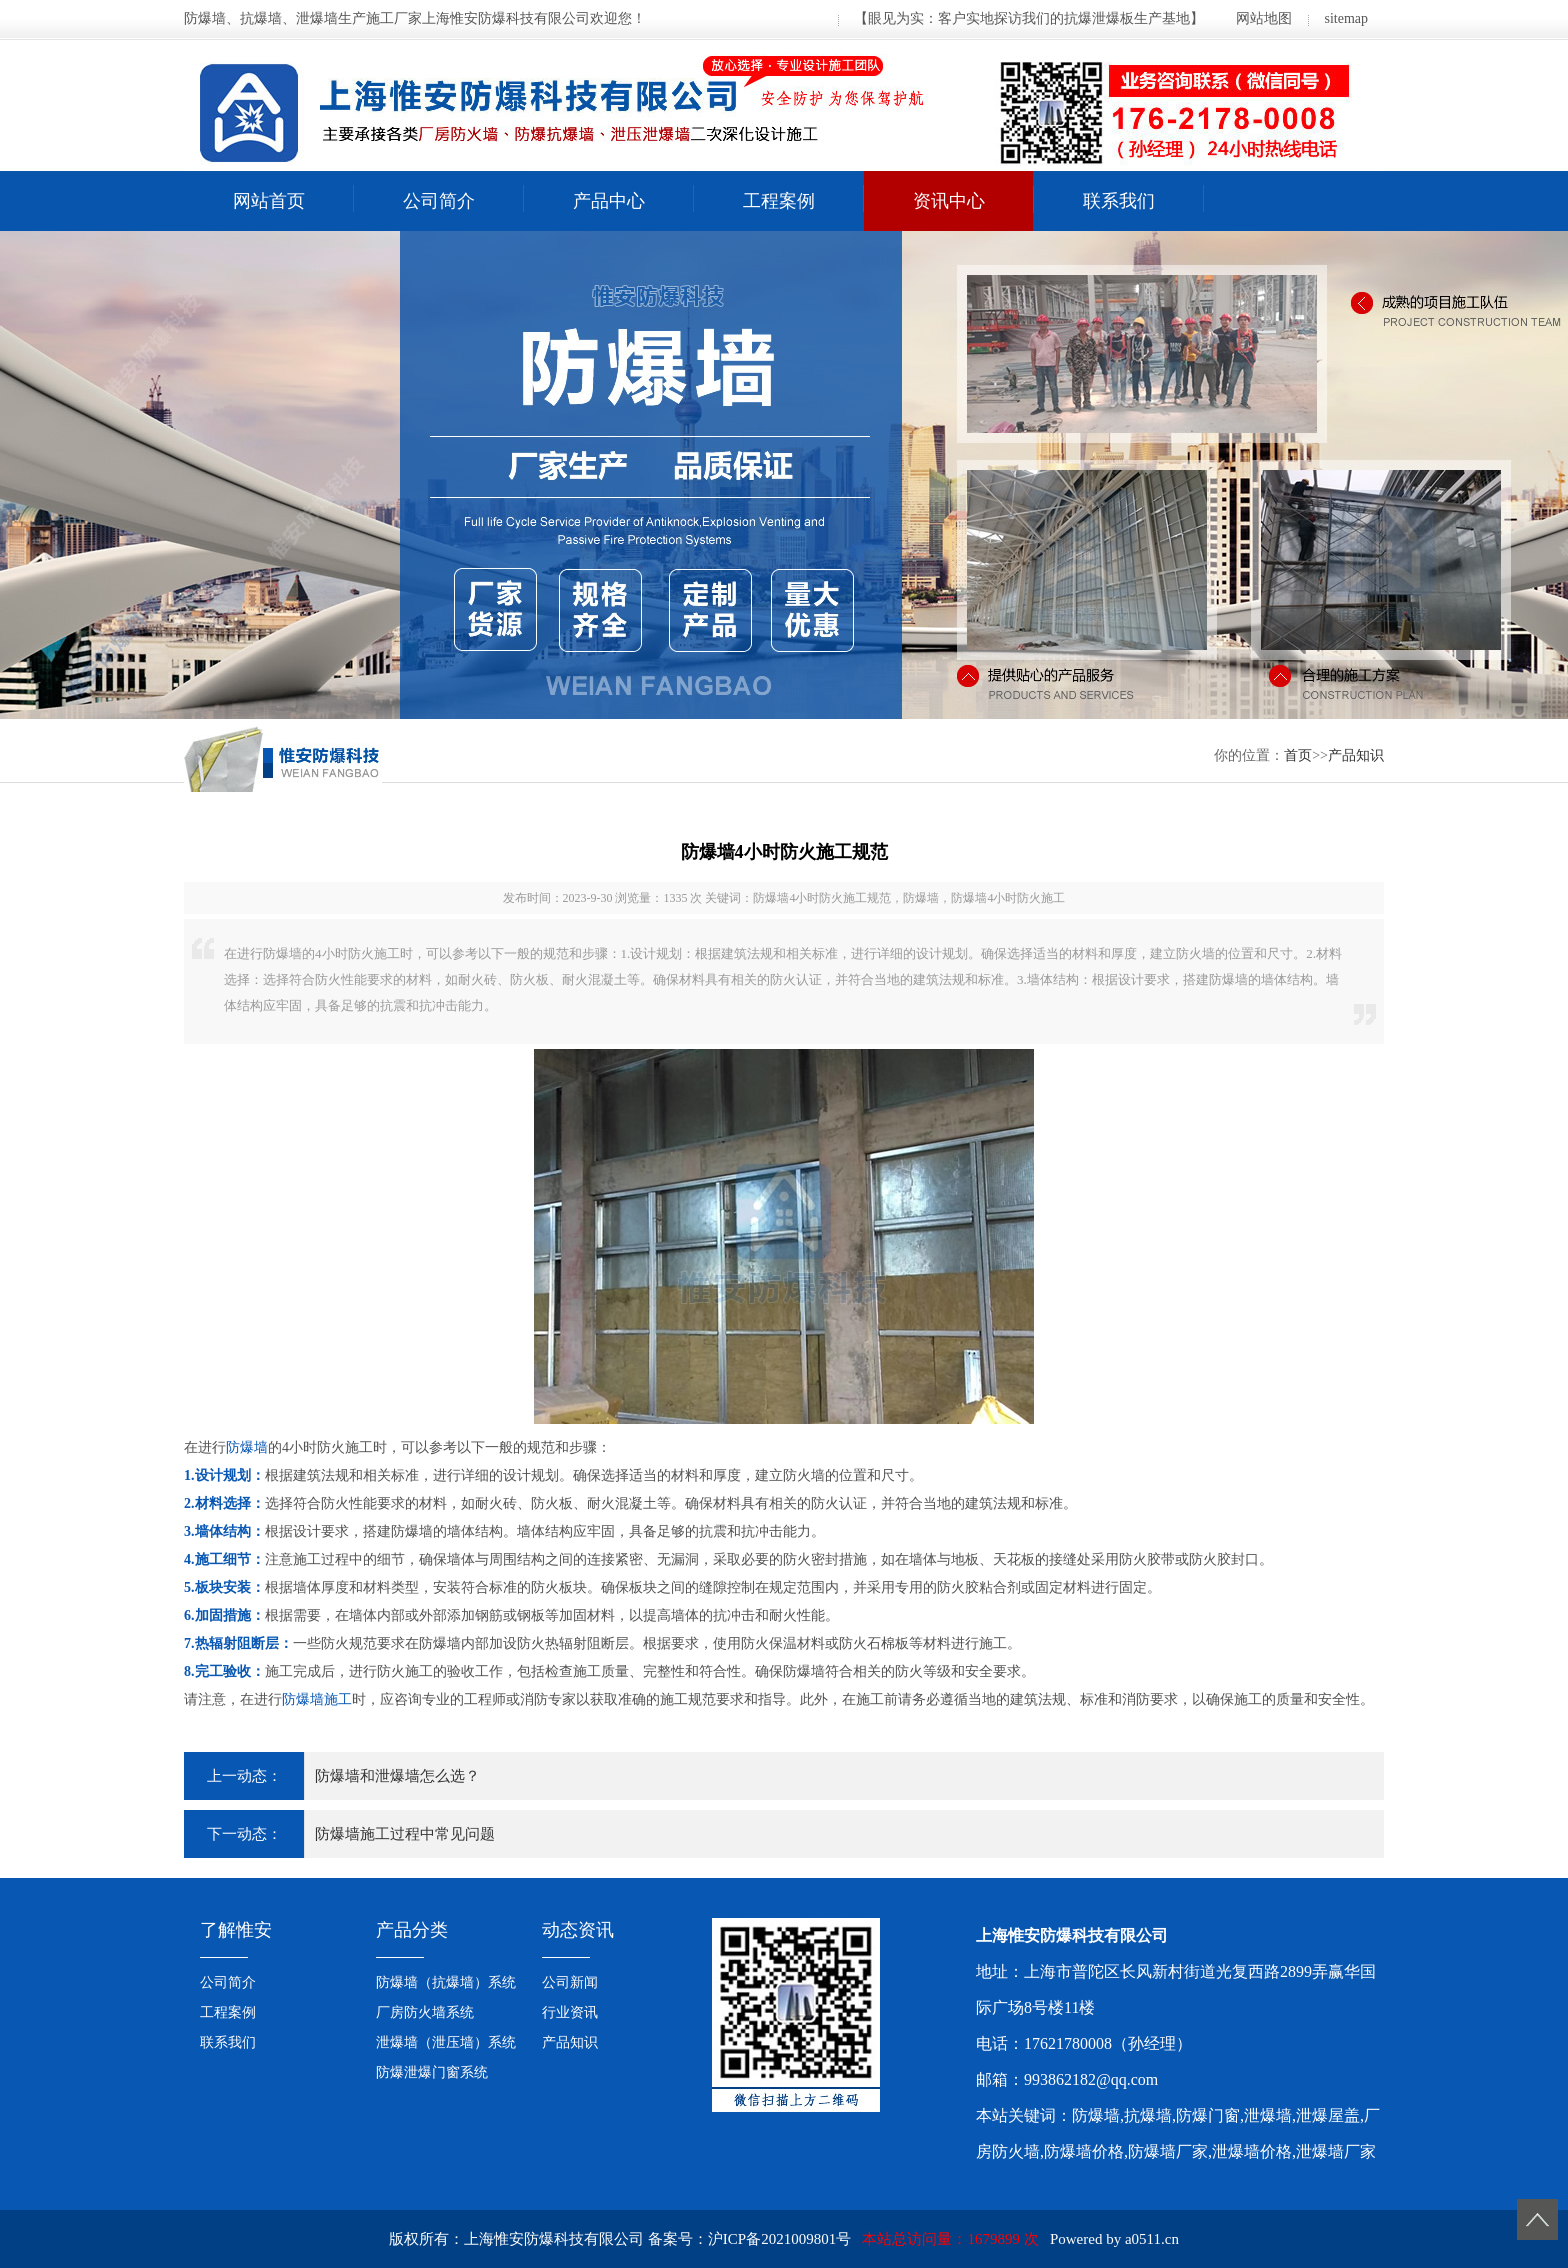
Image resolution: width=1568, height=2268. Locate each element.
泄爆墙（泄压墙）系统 (446, 2042)
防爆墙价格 (1084, 2151)
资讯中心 (949, 201)
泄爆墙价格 (1252, 2151)
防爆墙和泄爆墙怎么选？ (397, 1776)
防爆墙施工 (317, 1699)
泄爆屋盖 (1328, 2115)
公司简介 (439, 201)
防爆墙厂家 (1168, 2151)
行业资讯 (570, 2012)
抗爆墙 (1148, 2115)
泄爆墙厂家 (1336, 2151)
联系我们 (1119, 201)
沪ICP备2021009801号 (779, 2239)
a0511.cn (1152, 2239)
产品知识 (1356, 755)
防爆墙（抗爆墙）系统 (446, 1982)
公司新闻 (570, 1982)
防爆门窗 (1208, 2115)
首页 (1298, 755)
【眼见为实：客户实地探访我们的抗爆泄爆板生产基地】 (1029, 18)
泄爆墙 (1268, 2115)
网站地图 (1264, 18)
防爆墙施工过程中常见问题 (405, 1834)
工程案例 (779, 201)
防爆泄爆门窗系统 (432, 2072)
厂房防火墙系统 (425, 2012)
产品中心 (609, 201)
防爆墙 (247, 1447)
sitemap (1346, 18)
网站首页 (269, 201)
